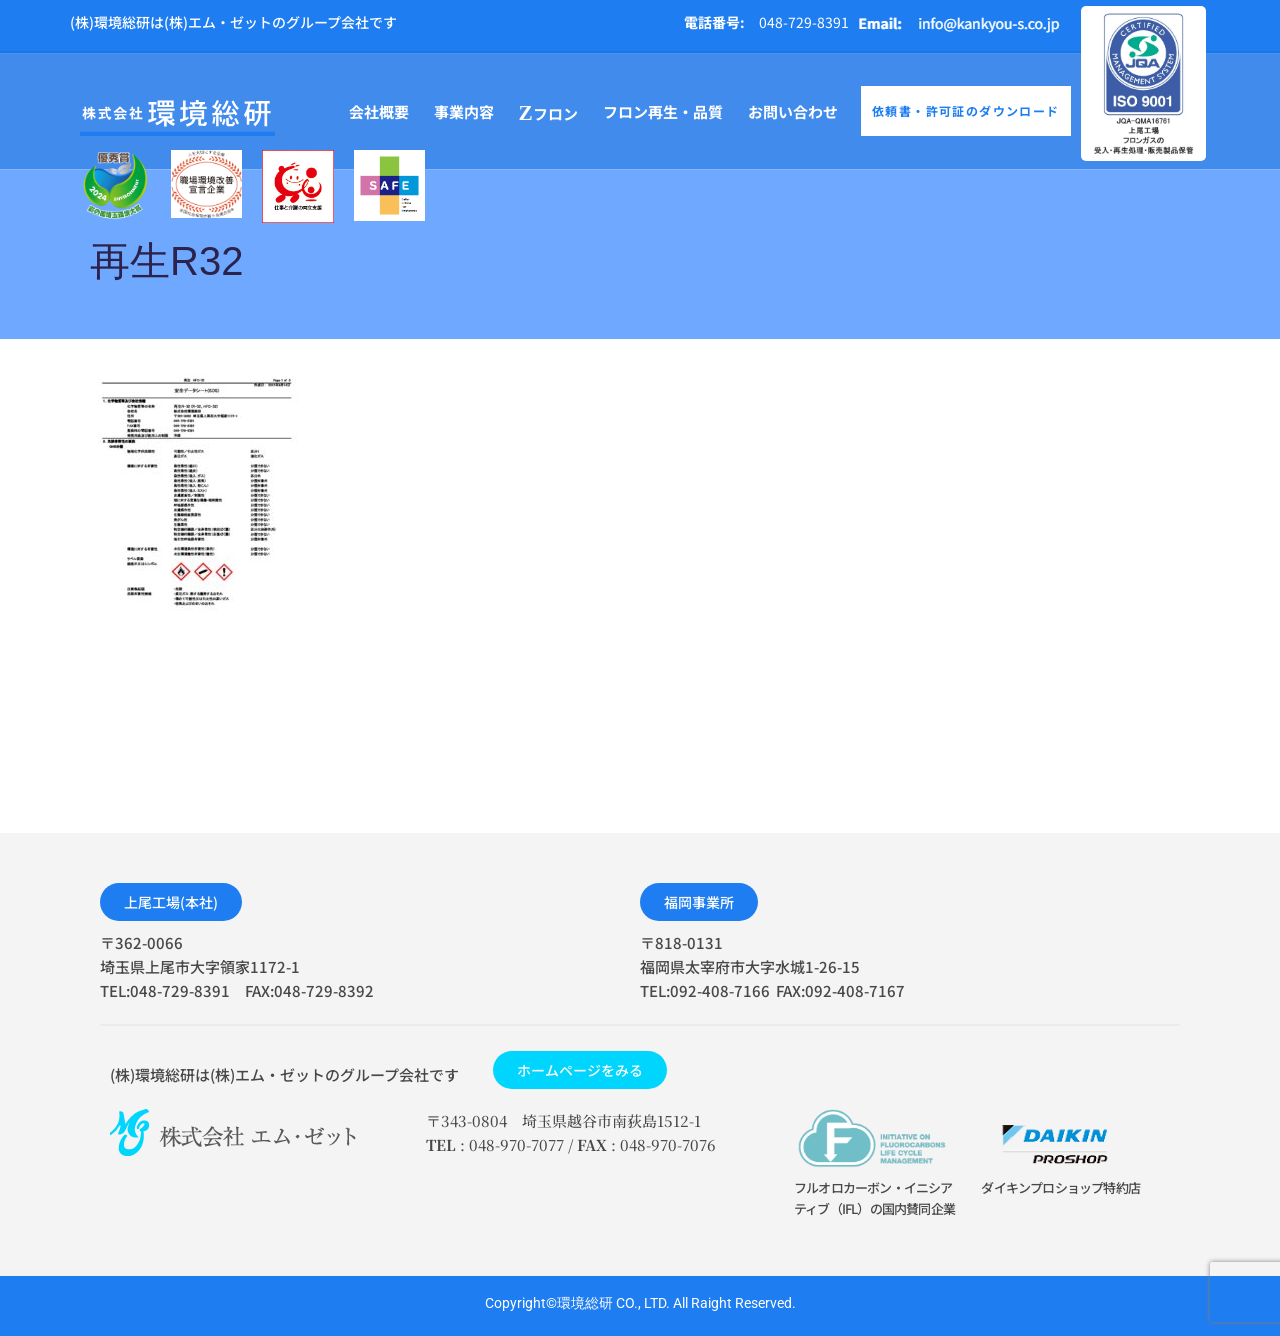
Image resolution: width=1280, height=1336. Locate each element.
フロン (548, 113)
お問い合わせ (793, 111)
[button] (171, 902)
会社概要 (379, 111)
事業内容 (464, 111)
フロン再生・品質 (663, 111)
